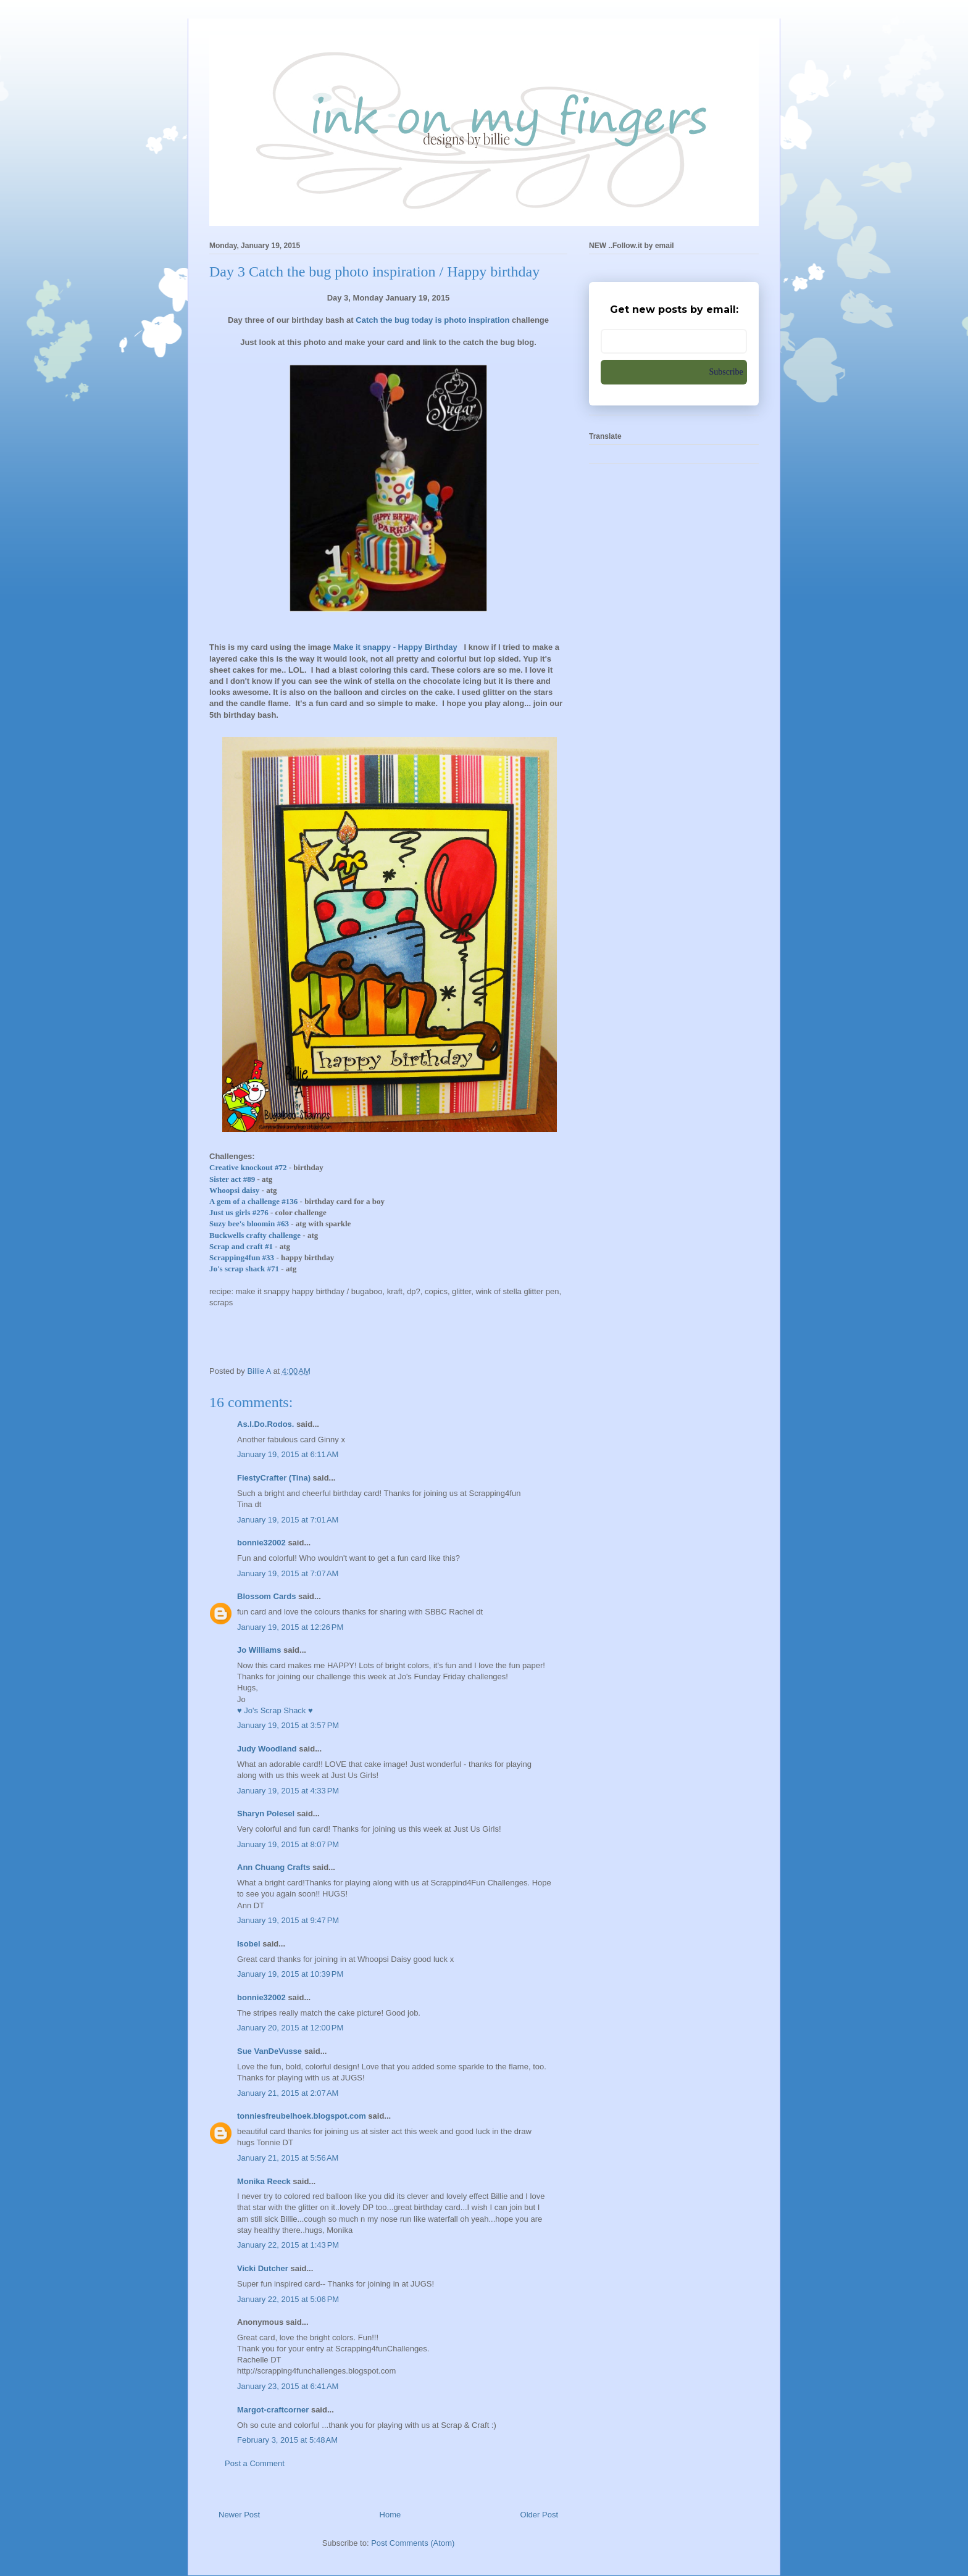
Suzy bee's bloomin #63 (249, 1223)
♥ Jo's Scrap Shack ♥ (275, 1710)
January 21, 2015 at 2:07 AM (287, 2093)
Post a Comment (255, 2463)
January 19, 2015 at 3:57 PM (288, 1725)
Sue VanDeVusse (269, 2051)
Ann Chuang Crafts (273, 1867)
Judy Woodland (267, 1748)
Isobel (249, 1943)
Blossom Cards (266, 1596)
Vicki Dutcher (262, 2268)
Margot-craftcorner (273, 2409)
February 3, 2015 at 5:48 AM (287, 2440)
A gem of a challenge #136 (253, 1201)
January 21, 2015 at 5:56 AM (287, 2158)
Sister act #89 (232, 1179)
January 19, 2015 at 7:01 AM (287, 1519)
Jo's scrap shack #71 (244, 1268)
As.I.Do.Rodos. (265, 1424)
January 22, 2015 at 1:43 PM (288, 2245)
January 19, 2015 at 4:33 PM (288, 1790)
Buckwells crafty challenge (255, 1235)
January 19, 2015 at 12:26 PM (290, 1627)
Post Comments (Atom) (412, 2543)
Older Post (539, 2514)
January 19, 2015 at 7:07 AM (287, 1573)
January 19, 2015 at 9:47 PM (288, 1920)
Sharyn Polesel (265, 1813)
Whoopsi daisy (234, 1190)
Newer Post (239, 2514)
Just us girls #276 (239, 1212)
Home (390, 2514)
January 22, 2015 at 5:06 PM (288, 2299)
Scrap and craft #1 (241, 1246)
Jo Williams (260, 1650)
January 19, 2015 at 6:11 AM (287, 1454)
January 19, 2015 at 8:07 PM (288, 1844)
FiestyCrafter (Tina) (274, 1477)
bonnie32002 (261, 1542)
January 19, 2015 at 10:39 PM (290, 1974)
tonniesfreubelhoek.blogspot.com (301, 2116)
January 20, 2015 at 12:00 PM (290, 2027)
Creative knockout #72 (247, 1167)
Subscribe (726, 371)
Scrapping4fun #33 (241, 1257)
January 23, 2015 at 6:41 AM (287, 2386)
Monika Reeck (264, 2181)
